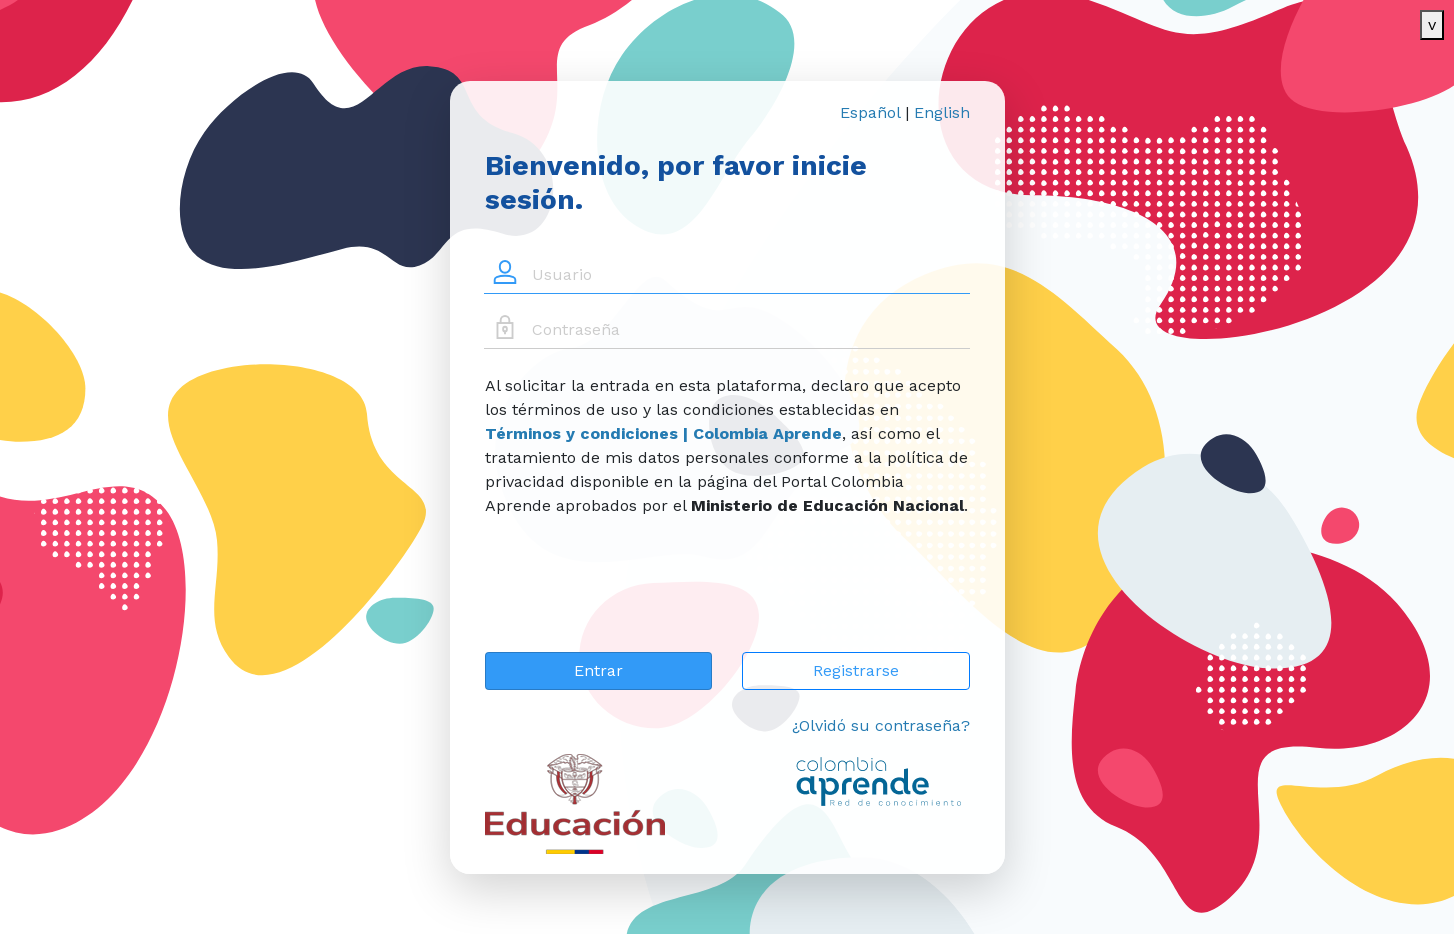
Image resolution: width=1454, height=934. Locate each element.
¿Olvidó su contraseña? (881, 725)
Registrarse (856, 670)
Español (870, 112)
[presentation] (637, 597)
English (942, 112)
